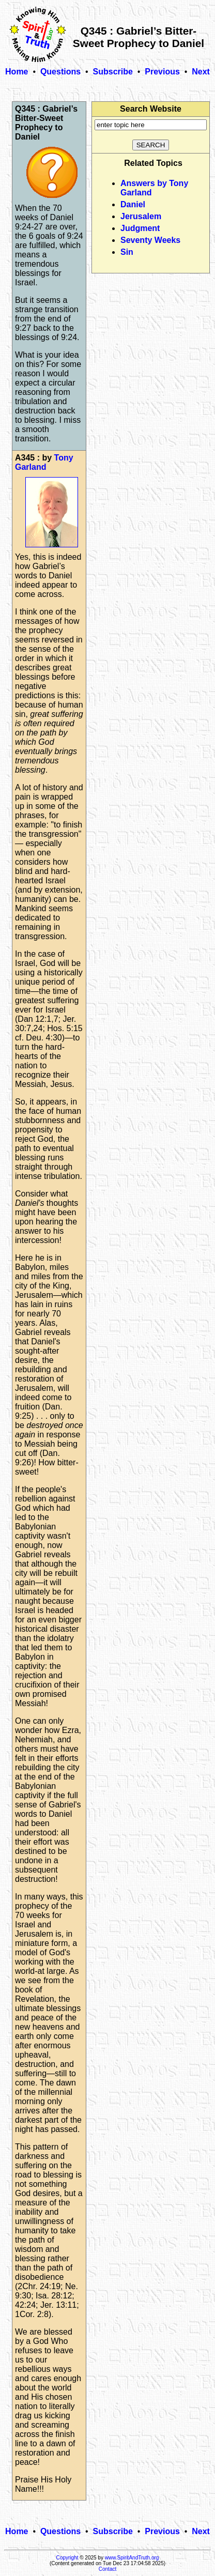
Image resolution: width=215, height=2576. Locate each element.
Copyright (67, 2557)
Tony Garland (44, 462)
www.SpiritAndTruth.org (132, 2557)
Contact (107, 2569)
